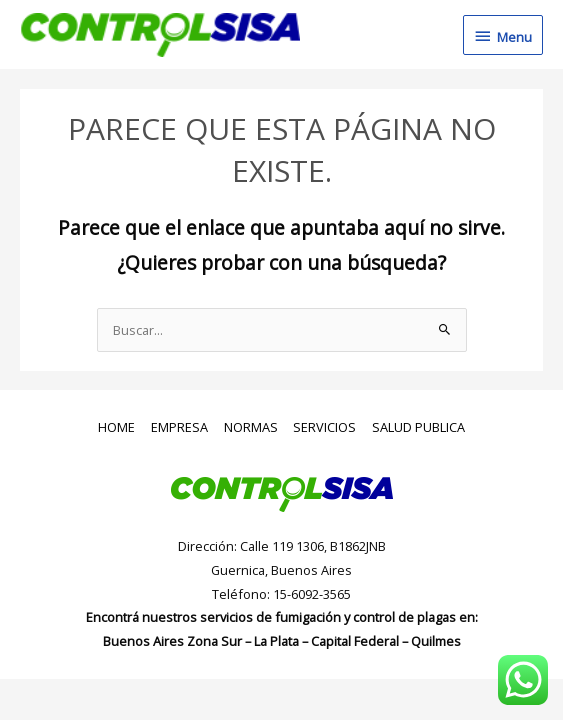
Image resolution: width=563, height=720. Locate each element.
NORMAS (251, 427)
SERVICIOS (324, 427)
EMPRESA (179, 427)
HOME (116, 427)
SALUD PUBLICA (418, 427)
